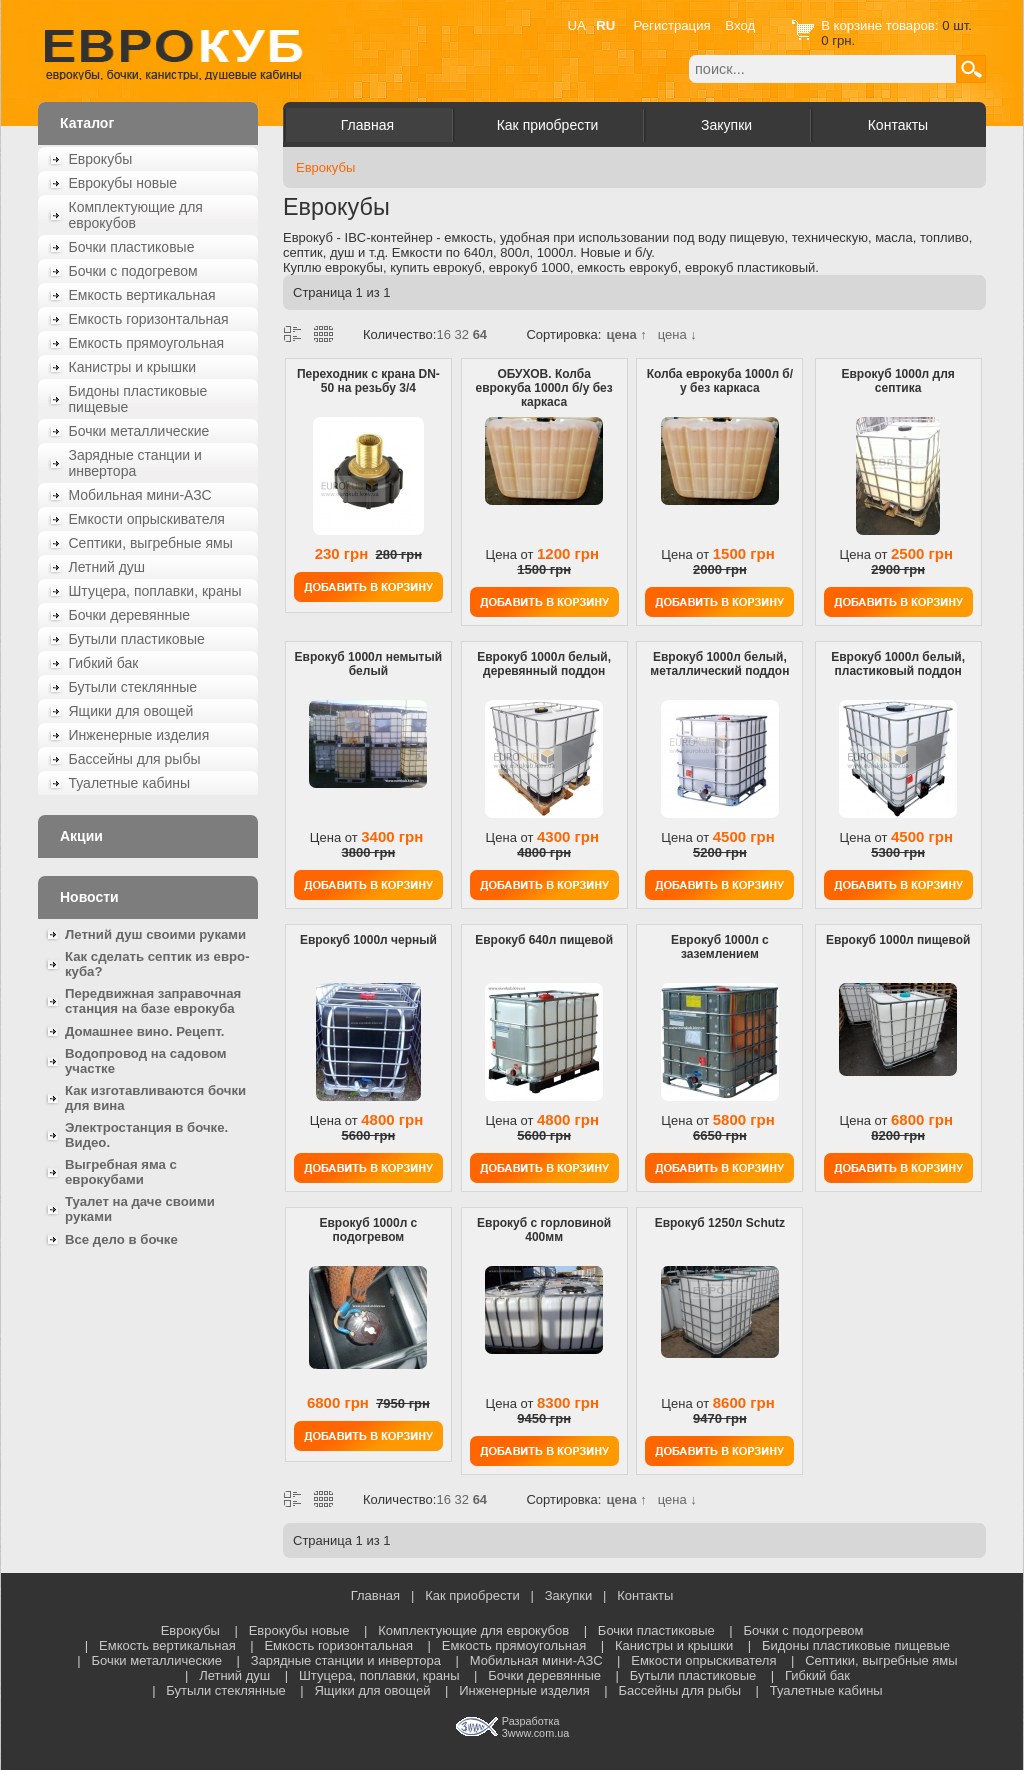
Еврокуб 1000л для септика (897, 381)
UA (577, 25)
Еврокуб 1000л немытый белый (369, 664)
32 (462, 334)
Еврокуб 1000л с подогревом (368, 1230)
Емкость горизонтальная (149, 319)
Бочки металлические (139, 431)
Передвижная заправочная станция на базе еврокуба (153, 1001)
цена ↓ (677, 334)
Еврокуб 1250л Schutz (720, 1223)
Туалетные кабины (130, 783)
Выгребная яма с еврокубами (121, 1172)
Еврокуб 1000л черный (368, 940)
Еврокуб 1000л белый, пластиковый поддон (898, 664)
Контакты (898, 125)
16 (443, 334)
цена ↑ (626, 334)
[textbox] (822, 69)
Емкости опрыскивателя (147, 519)
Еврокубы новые (123, 183)
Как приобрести (548, 125)
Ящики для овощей (131, 711)
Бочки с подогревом (133, 271)
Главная (367, 125)
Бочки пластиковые (132, 247)
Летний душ (107, 567)
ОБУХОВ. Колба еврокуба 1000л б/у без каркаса (543, 388)
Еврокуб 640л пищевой (544, 940)
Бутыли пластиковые (137, 639)
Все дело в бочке (121, 1239)
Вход (740, 25)
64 (480, 334)
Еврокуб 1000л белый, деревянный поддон (544, 664)
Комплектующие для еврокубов (136, 215)
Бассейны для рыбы (135, 759)
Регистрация (672, 25)
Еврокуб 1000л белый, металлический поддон (719, 664)
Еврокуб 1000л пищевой (898, 940)
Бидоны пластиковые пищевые (138, 399)
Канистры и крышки (133, 367)
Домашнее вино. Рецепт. (144, 1031)
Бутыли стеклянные (133, 687)
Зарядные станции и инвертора (135, 463)
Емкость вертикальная (142, 295)
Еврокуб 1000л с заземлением (720, 947)
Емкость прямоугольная (147, 343)
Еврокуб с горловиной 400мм (544, 1230)
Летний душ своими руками (155, 934)
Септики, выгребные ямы (151, 543)
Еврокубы (101, 159)
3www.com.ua (535, 1733)
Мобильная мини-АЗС (140, 495)
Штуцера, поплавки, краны (155, 591)
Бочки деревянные (130, 615)
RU (605, 25)
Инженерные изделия (139, 735)
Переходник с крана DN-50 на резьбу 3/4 (368, 381)
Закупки (726, 125)
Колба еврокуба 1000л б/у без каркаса (720, 381)
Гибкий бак (104, 663)
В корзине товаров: (881, 25)
